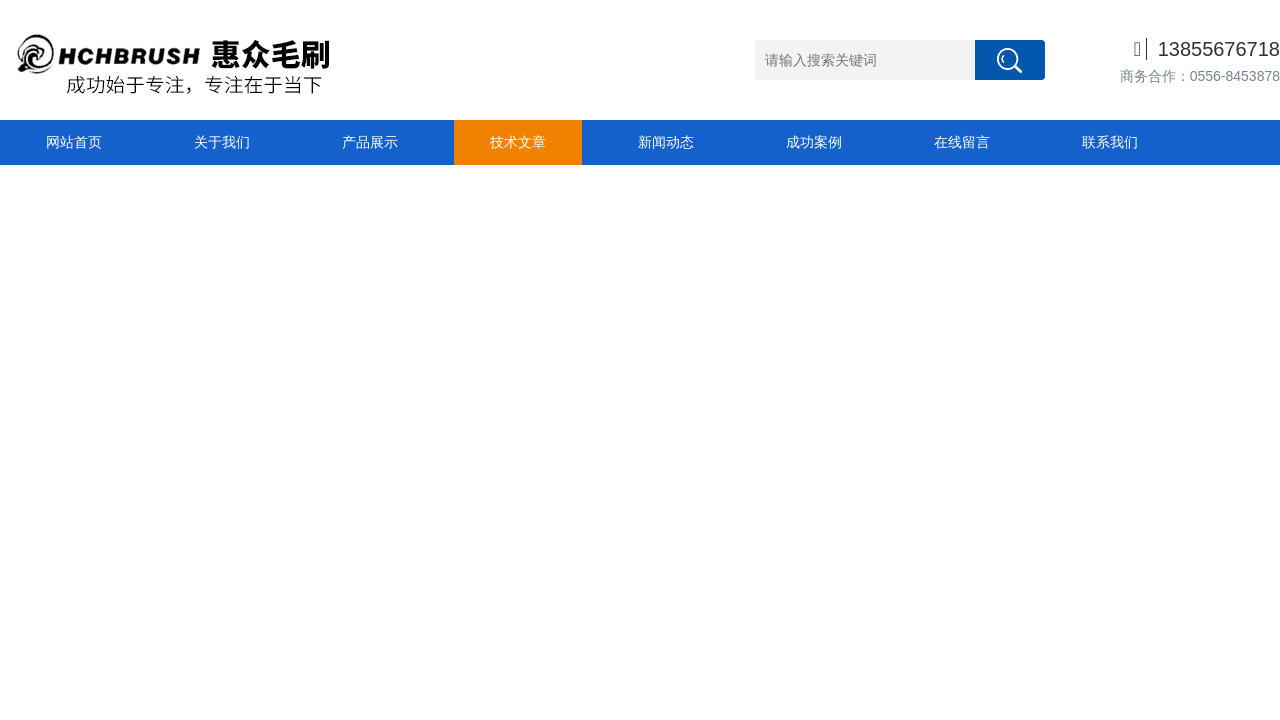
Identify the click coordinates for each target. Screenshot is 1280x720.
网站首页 (74, 142)
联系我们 (1110, 142)
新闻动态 (666, 142)
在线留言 (962, 142)
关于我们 (222, 142)
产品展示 (370, 142)
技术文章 (518, 142)
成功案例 (814, 142)
